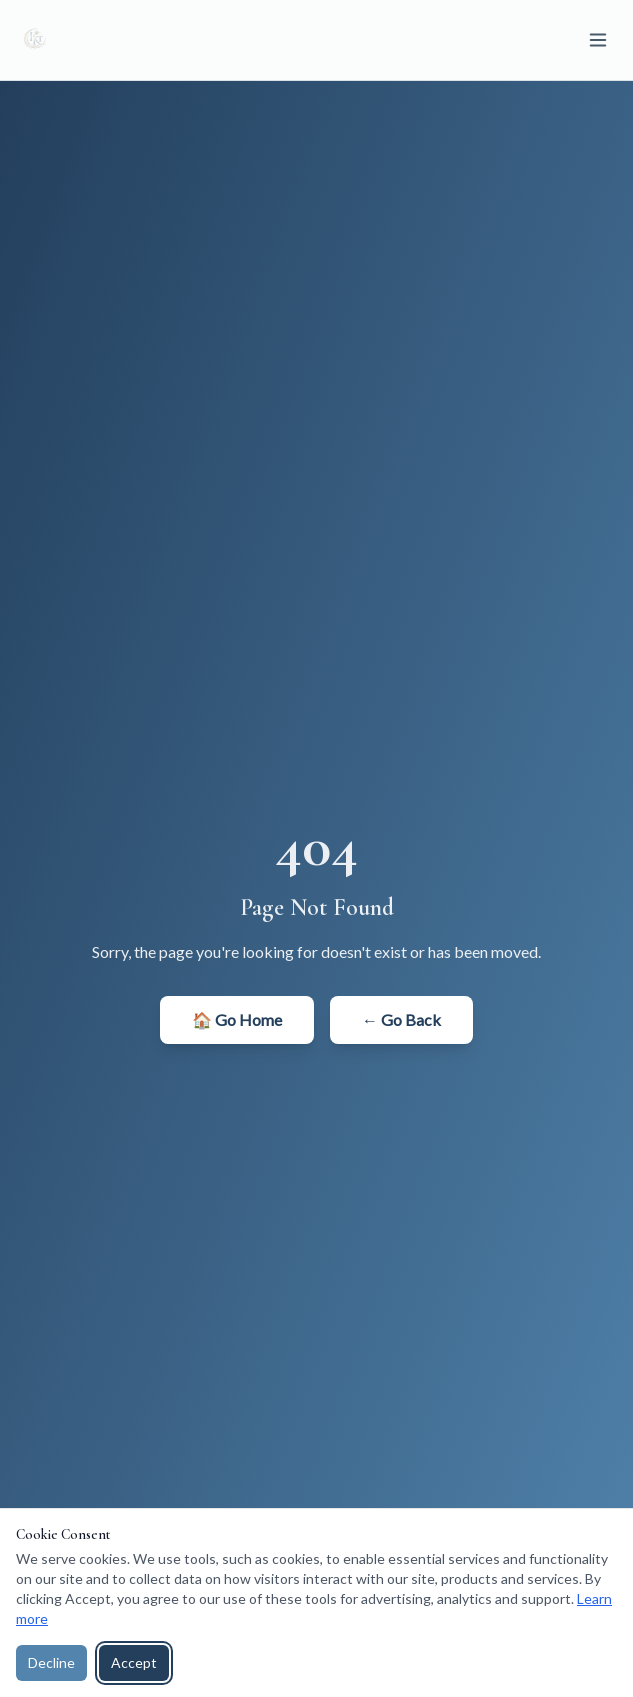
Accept (134, 1662)
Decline (51, 1662)
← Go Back (401, 1019)
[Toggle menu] (598, 40)
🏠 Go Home (237, 1019)
